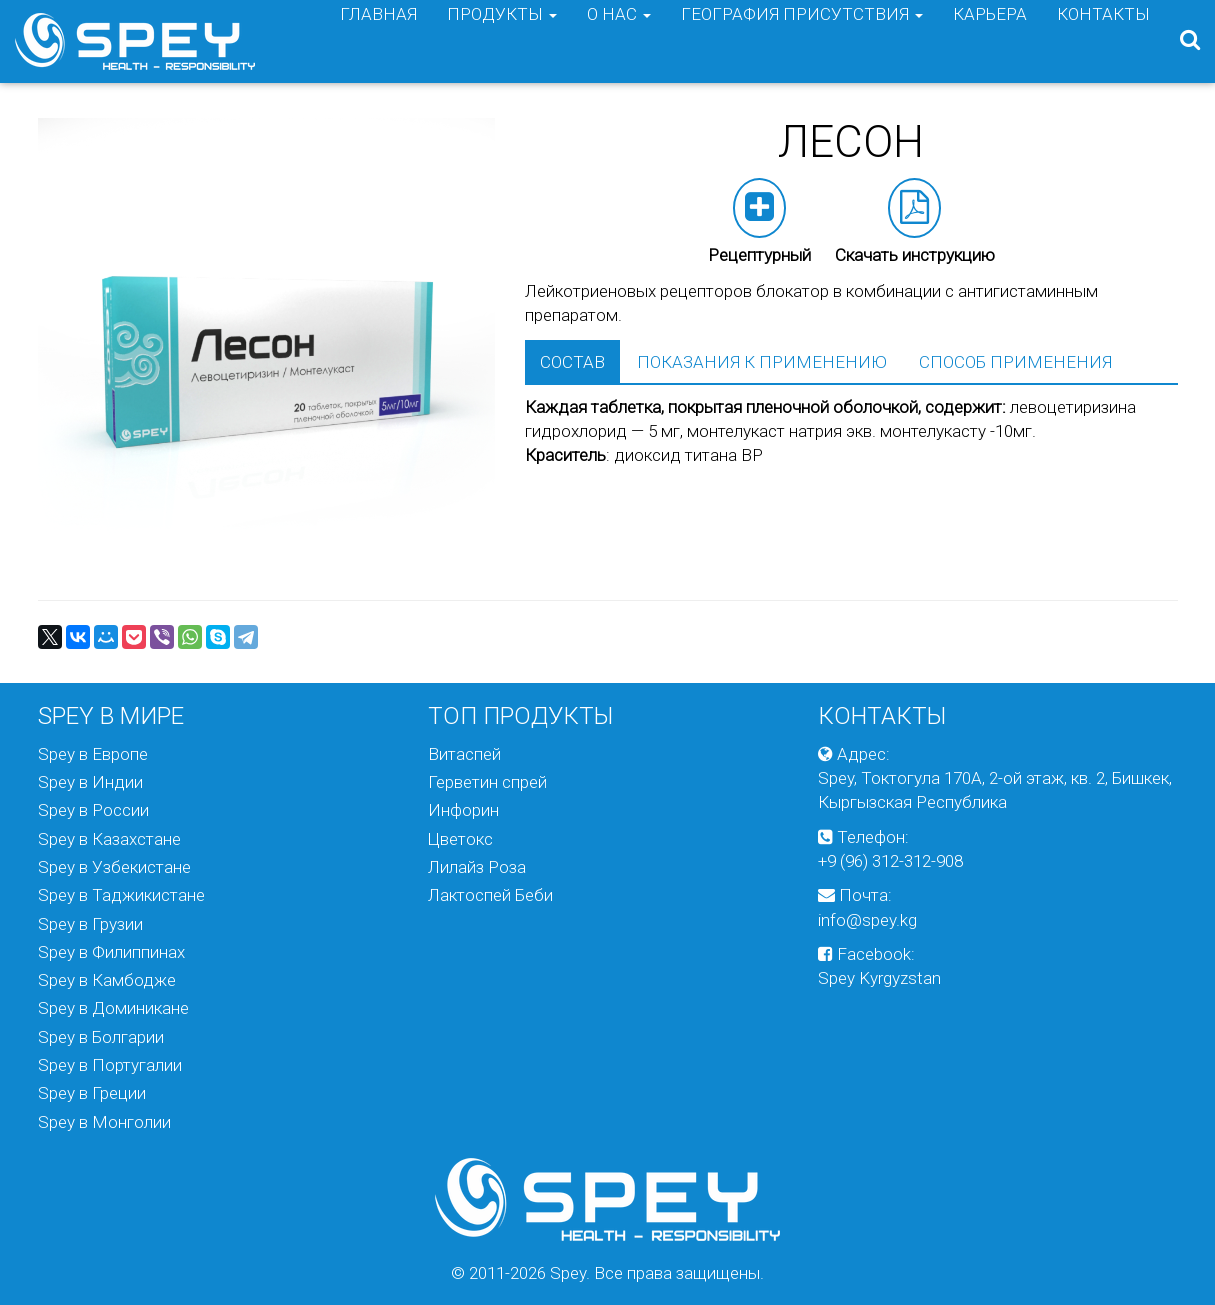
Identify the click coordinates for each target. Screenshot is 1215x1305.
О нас (619, 41)
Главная (378, 41)
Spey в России (93, 810)
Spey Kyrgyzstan (879, 978)
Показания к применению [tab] (762, 362)
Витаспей (464, 754)
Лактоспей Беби (490, 895)
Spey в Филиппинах (111, 952)
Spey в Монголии (104, 1122)
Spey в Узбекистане (114, 867)
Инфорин (463, 810)
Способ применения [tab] (1015, 362)
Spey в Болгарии (101, 1037)
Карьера (990, 41)
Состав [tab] (572, 362)
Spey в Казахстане (109, 839)
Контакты (1103, 41)
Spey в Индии (90, 782)
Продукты (502, 41)
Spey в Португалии (110, 1065)
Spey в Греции (92, 1093)
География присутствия (802, 41)
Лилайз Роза (477, 867)
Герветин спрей (487, 782)
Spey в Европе (93, 754)
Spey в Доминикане (113, 1008)
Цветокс (460, 839)
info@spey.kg (867, 920)
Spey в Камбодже (107, 980)
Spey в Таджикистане (121, 895)
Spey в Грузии (90, 924)
